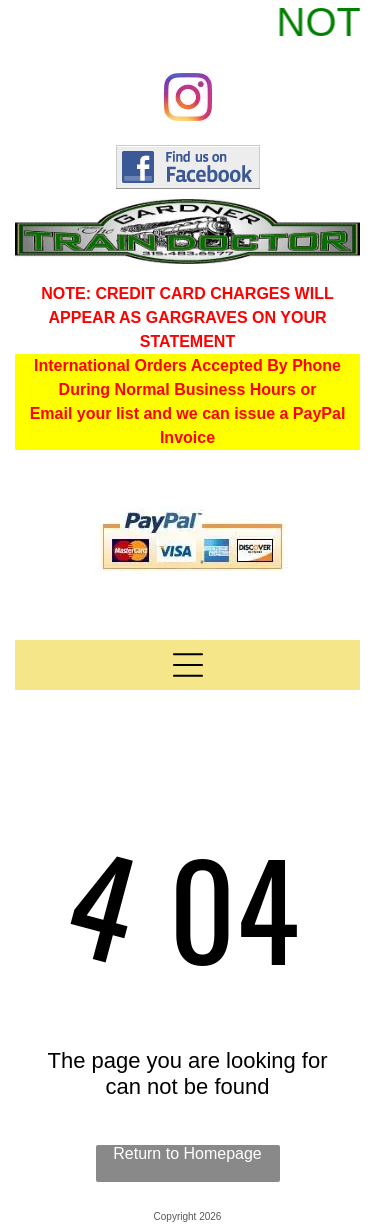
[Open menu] (188, 665)
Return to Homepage (187, 1153)
